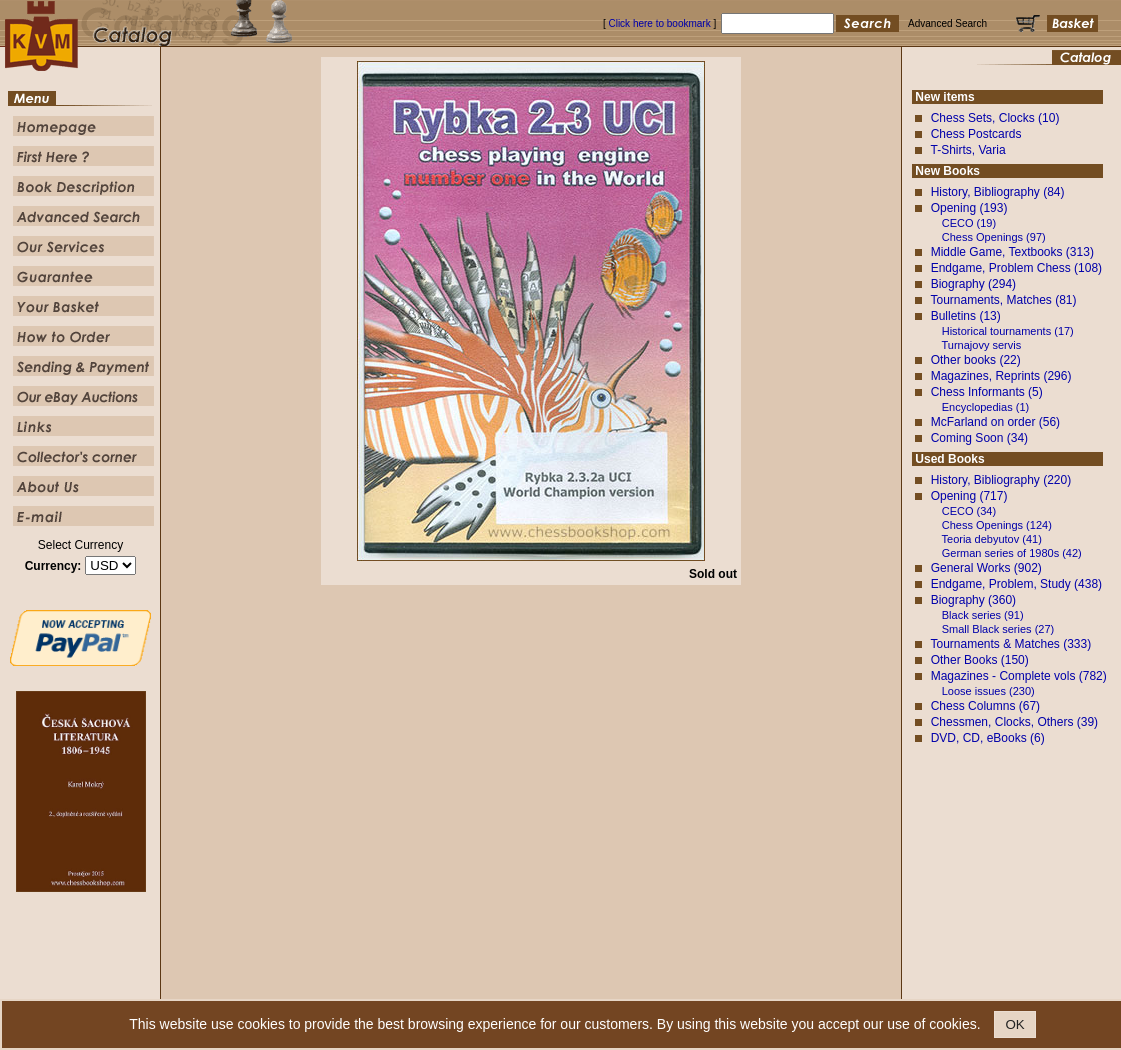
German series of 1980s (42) (1012, 553)
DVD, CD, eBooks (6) (988, 738)
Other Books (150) (980, 660)
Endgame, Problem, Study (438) (1016, 584)
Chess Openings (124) (997, 525)
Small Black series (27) (998, 629)
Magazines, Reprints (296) (1001, 376)
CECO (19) (969, 223)
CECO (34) (969, 511)
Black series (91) (983, 615)
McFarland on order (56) (995, 422)
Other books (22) (976, 360)
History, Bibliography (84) (998, 192)
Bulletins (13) (966, 316)
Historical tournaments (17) (1008, 331)
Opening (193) (969, 208)
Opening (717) (969, 496)
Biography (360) (973, 600)
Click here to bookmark (659, 23)
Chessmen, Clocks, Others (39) (1014, 722)
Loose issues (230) (988, 691)
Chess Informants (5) (987, 392)
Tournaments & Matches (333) (1010, 644)
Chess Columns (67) (985, 706)
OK (1014, 1024)
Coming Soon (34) (979, 438)
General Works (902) (986, 568)
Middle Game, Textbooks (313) (1012, 252)
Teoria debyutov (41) (992, 539)
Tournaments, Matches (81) (1003, 300)
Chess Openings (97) (994, 237)
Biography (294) (973, 284)
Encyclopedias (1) (985, 407)
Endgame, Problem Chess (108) (1016, 268)
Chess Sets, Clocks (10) (995, 118)
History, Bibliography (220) (1001, 480)
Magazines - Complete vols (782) (1019, 676)
